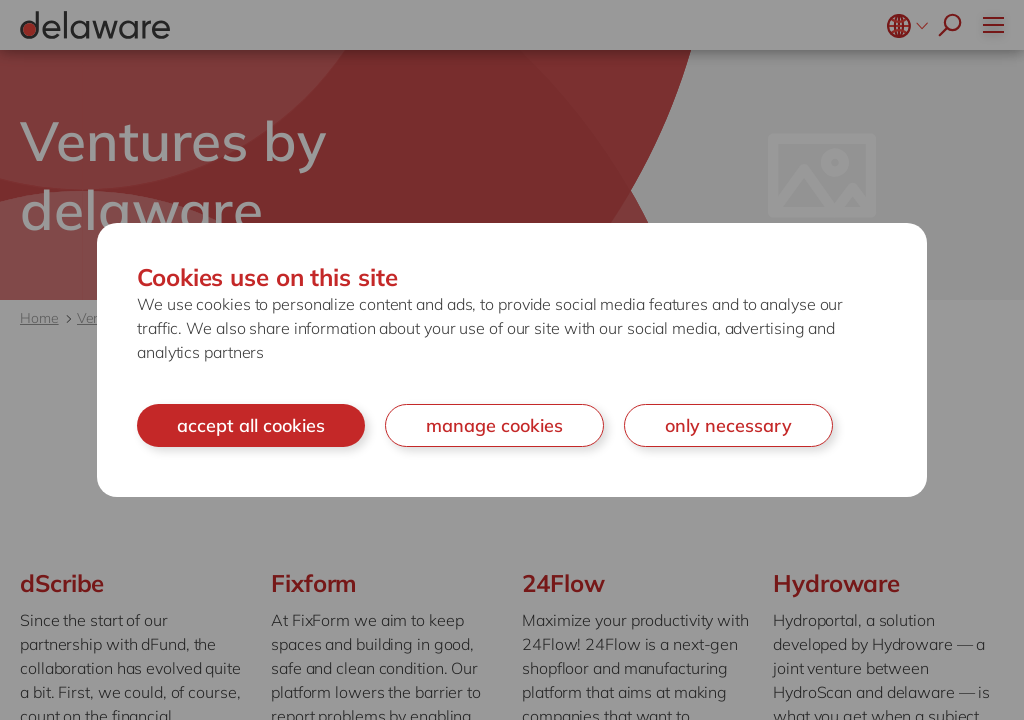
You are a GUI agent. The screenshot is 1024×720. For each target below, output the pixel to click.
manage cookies (494, 425)
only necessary (728, 425)
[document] (512, 360)
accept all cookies (251, 425)
